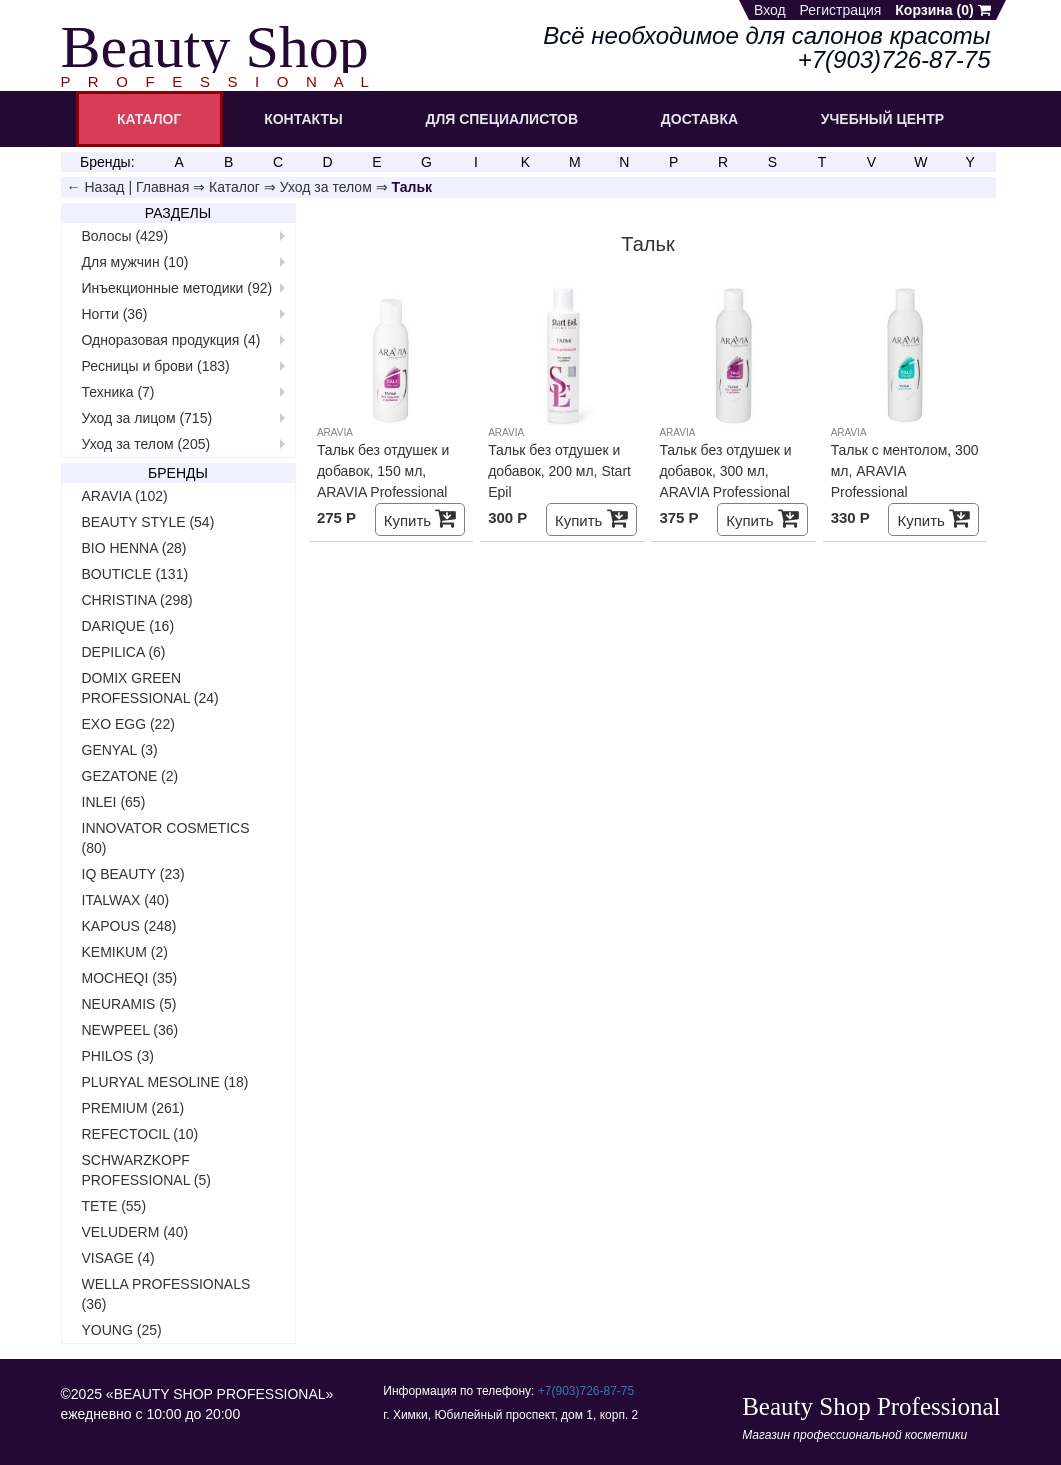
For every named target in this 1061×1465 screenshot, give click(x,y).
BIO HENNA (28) (134, 548)
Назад (104, 187)
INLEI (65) (114, 802)
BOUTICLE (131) (135, 574)
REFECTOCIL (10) (140, 1134)
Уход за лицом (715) (147, 418)
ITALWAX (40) (126, 900)
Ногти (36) (115, 314)
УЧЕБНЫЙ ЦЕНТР (882, 119)
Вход (770, 10)
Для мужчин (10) (135, 262)
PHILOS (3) (118, 1056)
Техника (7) (118, 392)
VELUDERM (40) (135, 1232)
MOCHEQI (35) (130, 978)
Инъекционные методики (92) (177, 288)
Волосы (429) (125, 236)
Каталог (234, 187)
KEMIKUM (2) (125, 952)
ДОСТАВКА (699, 119)
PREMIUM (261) (133, 1108)
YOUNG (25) (122, 1330)
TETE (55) (114, 1206)
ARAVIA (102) (125, 496)
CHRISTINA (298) (137, 600)
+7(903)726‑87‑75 (586, 1391)
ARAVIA (335, 432)
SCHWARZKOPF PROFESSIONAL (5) (146, 1170)
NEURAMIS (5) (129, 1004)
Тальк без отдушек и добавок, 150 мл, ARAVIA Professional (383, 471)
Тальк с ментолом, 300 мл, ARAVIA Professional (905, 471)
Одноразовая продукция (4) (171, 340)
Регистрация (841, 10)
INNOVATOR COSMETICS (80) (166, 838)
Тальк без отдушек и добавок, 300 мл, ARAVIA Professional (725, 471)
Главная (162, 187)
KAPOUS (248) (129, 926)
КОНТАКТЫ (303, 119)
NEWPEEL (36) (130, 1030)
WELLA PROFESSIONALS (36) (166, 1294)
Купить (420, 518)
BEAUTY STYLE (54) (148, 522)
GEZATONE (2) (130, 776)
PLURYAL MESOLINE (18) (165, 1082)
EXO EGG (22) (128, 724)
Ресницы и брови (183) (156, 366)
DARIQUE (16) (128, 626)
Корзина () (942, 10)
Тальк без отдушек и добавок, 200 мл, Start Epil (559, 471)
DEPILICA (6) (124, 652)
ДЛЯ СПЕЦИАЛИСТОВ (501, 119)
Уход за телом (326, 187)
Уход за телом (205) (146, 444)
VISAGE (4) (118, 1258)
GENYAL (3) (120, 750)
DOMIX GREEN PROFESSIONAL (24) (150, 688)
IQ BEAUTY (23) (133, 874)
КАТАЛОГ (149, 119)
